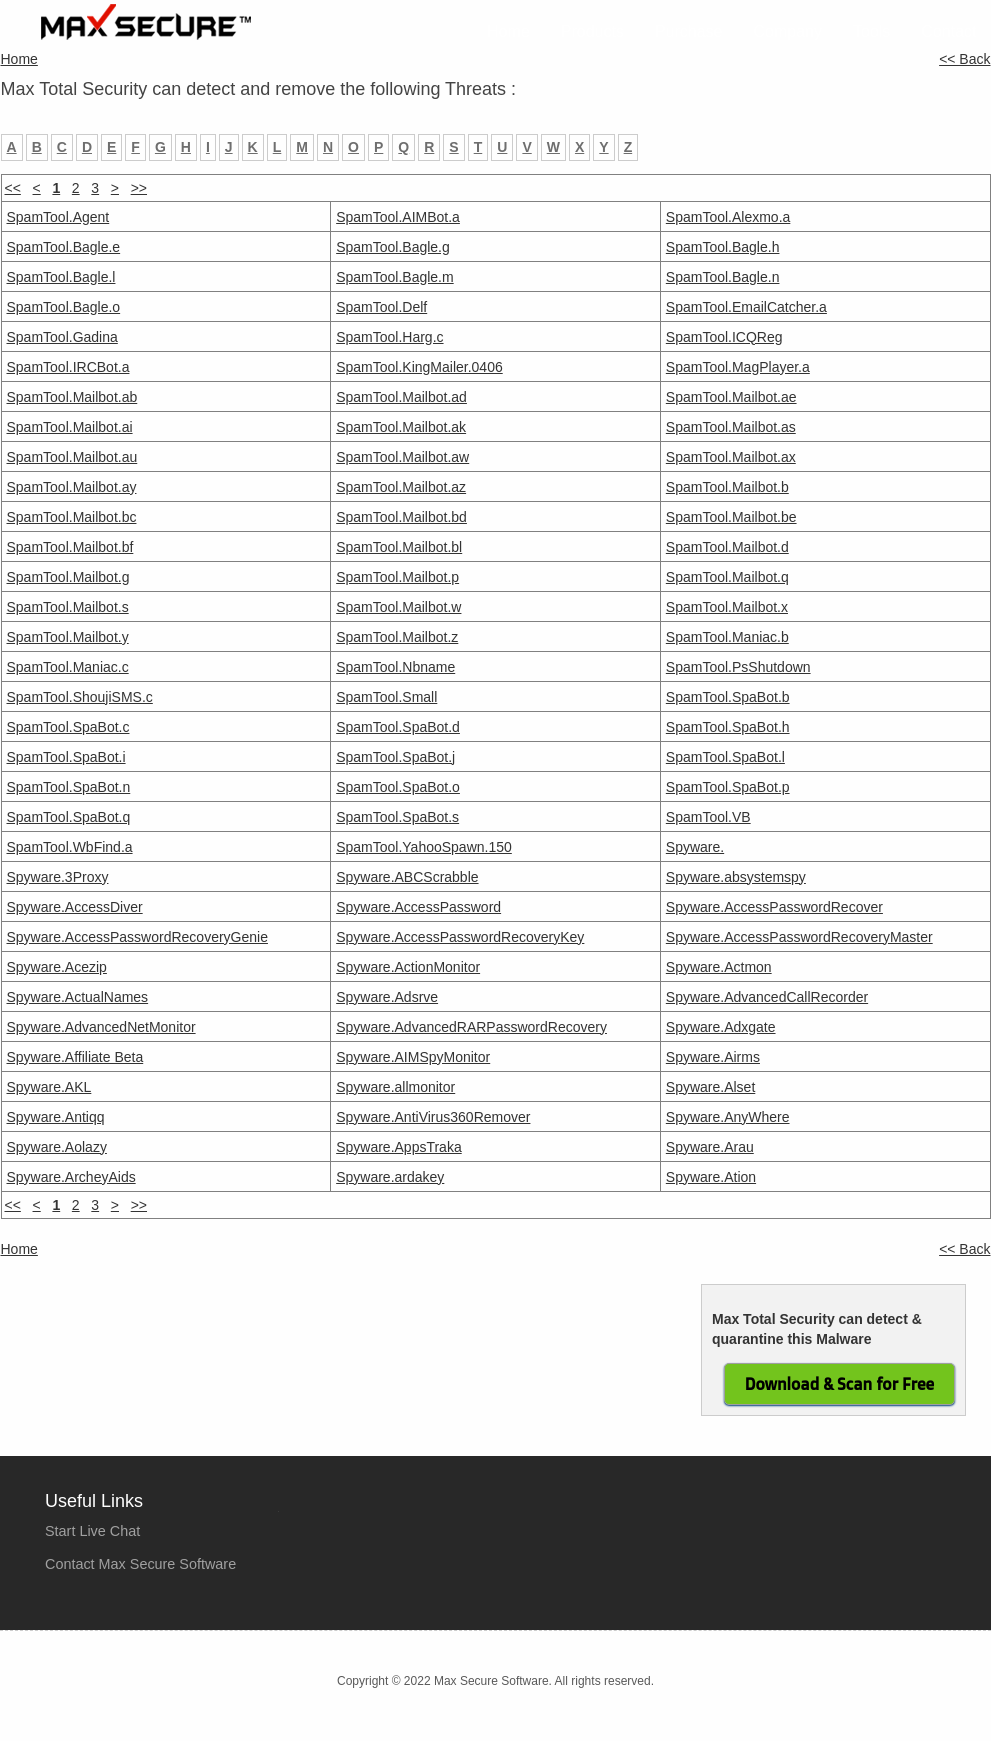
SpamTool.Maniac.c (68, 667)
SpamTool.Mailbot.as (731, 427)
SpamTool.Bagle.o (64, 307)
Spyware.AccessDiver (75, 907)
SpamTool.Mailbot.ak (401, 427)
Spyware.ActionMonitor (408, 967)
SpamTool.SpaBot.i (66, 757)
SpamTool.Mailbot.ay (72, 487)
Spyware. (695, 847)
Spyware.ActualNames (78, 997)
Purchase (689, 31)
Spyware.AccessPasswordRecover (774, 907)
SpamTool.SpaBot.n (69, 787)
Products (592, 31)
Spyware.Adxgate (721, 1027)
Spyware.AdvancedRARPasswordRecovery (471, 1027)
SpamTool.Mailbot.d (727, 547)
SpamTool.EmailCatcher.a (746, 307)
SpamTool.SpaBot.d (398, 727)
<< (13, 1205)
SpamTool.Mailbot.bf (70, 547)
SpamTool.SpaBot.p (728, 787)
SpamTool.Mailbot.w (398, 607)
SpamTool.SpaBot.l (725, 757)
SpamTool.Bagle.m (395, 277)
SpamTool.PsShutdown (738, 667)
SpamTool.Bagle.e (64, 247)
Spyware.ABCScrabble (407, 877)
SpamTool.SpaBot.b (728, 697)
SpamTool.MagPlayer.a (738, 367)
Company (788, 31)
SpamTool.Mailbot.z (397, 637)
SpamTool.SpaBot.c (68, 727)
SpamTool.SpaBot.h (728, 727)
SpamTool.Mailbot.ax (731, 457)
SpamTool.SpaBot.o (398, 787)
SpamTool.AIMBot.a (398, 217)
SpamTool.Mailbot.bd (401, 517)
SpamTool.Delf (381, 307)
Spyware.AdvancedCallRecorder (767, 997)
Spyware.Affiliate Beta (75, 1057)
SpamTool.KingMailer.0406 (419, 367)
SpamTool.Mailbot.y (68, 637)
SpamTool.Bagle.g (393, 247)
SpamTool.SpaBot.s (397, 817)
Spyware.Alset (710, 1087)
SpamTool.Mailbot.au (72, 457)
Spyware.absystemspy (736, 877)
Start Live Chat (92, 1531)
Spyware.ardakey (390, 1177)
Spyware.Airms (713, 1057)
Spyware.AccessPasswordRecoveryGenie (137, 937)
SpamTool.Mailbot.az (401, 487)
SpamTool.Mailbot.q (727, 577)
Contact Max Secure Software (140, 1564)
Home (508, 31)
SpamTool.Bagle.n (723, 277)
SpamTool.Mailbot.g (68, 577)
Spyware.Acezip (57, 967)
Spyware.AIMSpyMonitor (413, 1057)
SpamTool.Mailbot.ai (70, 427)
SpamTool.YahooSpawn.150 (424, 847)
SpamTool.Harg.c (389, 337)
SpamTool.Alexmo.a (728, 217)
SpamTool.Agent (58, 217)
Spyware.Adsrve (387, 997)
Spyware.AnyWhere (728, 1117)
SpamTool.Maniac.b (727, 637)
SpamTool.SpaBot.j (395, 757)
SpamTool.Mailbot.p (397, 577)
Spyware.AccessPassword (418, 907)
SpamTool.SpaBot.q (69, 817)
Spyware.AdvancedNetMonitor (101, 1027)
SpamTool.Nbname (395, 667)
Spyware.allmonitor (395, 1087)
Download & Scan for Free (839, 1384)
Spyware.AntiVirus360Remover (433, 1117)
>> (139, 188)
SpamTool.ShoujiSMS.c (80, 697)
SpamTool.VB (708, 817)
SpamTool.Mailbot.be (731, 517)
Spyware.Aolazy (57, 1147)
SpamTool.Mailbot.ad (401, 397)
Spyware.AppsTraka (399, 1147)
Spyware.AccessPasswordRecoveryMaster (799, 937)
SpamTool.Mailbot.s (68, 607)
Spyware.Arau (710, 1147)
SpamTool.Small (386, 697)
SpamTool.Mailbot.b (727, 487)
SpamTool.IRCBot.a (68, 367)
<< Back (964, 59)
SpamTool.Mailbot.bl (399, 547)
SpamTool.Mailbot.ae (731, 397)
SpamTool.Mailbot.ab (72, 397)
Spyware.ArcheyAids (71, 1177)
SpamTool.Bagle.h (723, 247)
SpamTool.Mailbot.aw (402, 457)
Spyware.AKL (49, 1087)
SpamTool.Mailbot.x (727, 607)
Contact (948, 31)
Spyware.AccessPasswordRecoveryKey (460, 937)
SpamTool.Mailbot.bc (72, 517)
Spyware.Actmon (719, 967)
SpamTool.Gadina (62, 337)
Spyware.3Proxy (58, 877)
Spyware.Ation (711, 1177)
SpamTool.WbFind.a (70, 847)
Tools (871, 31)
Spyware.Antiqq (56, 1117)
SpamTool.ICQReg (724, 337)
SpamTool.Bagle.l (61, 277)
